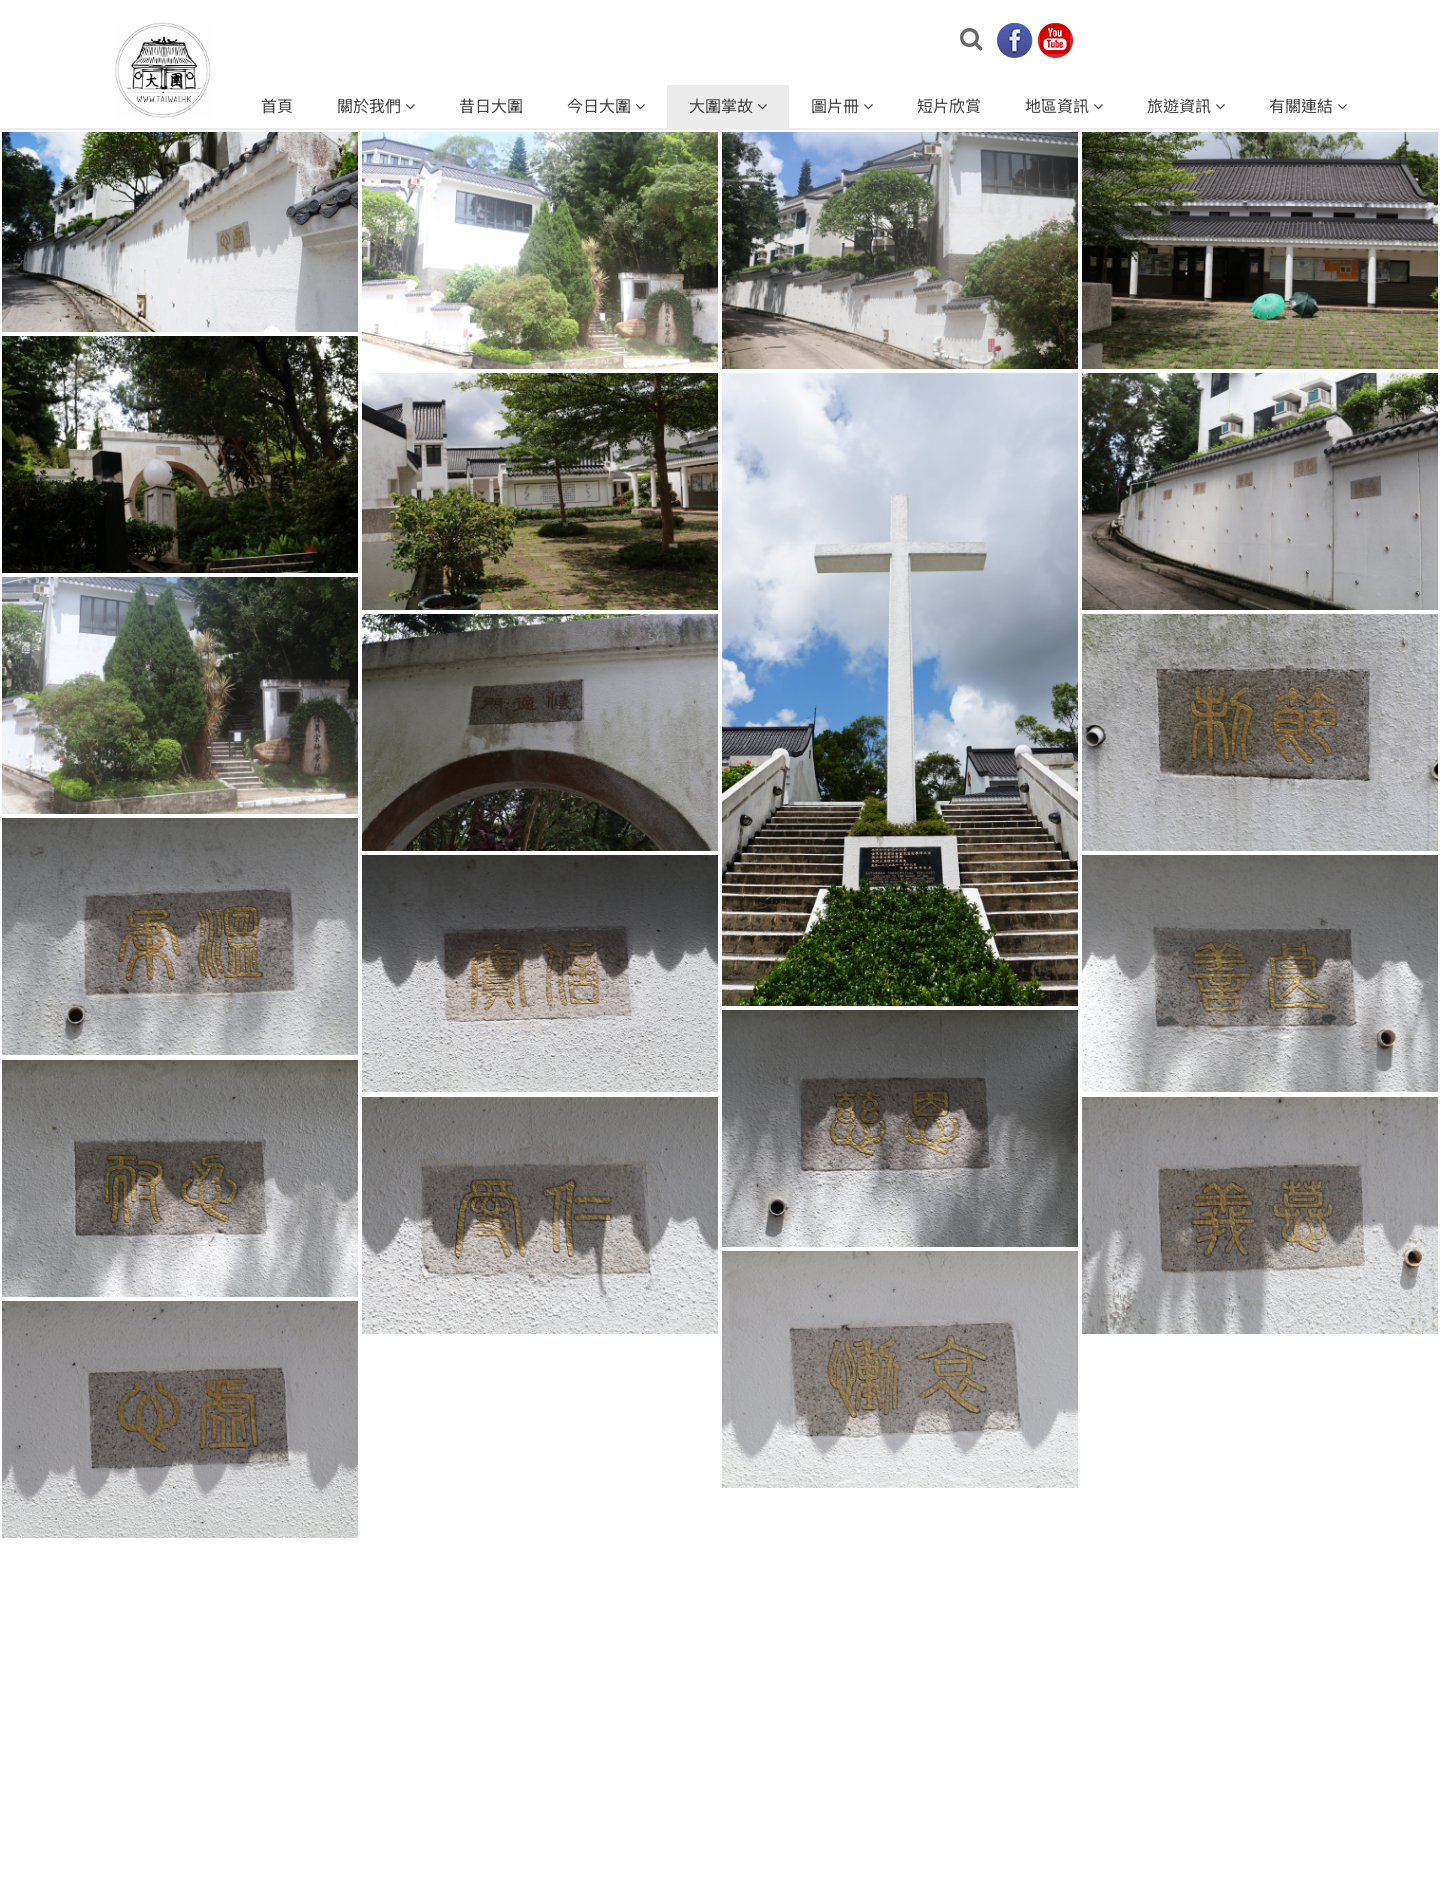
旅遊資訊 (1186, 106)
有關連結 (1308, 106)
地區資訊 (1064, 106)
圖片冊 (842, 106)
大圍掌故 (728, 106)
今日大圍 (606, 106)
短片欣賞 (949, 106)
